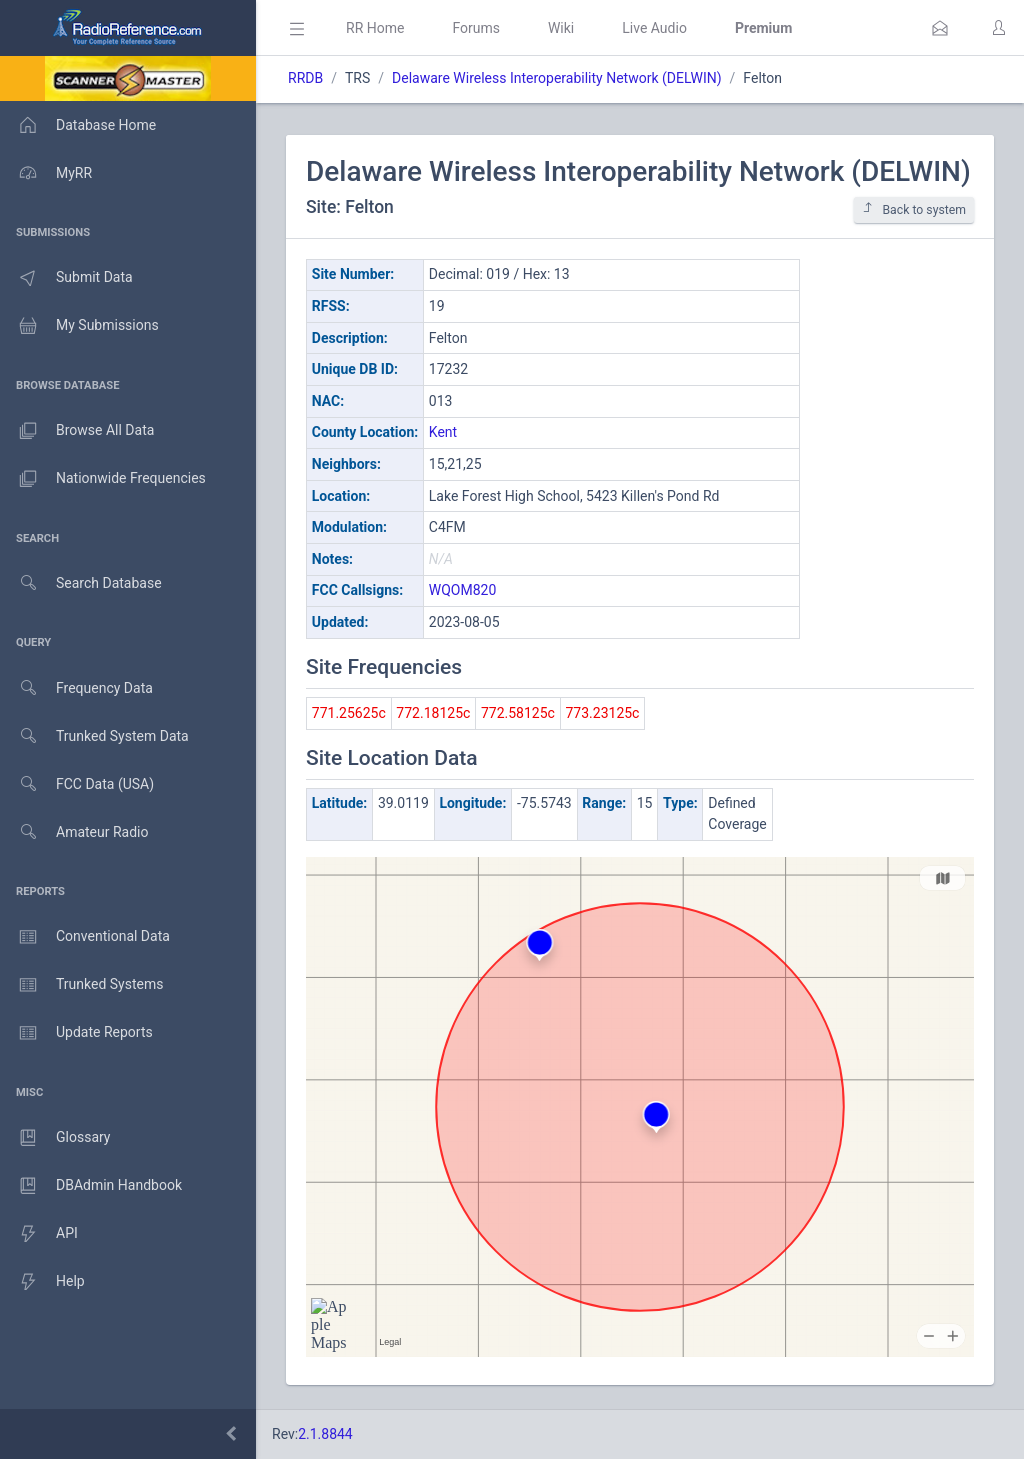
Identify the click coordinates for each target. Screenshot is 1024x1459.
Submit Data (66, 278)
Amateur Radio (74, 832)
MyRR (46, 173)
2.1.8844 (325, 1434)
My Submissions (79, 326)
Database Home (78, 125)
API (39, 1234)
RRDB (305, 78)
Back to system (914, 209)
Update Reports (76, 1033)
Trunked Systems (81, 985)
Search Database (81, 583)
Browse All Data (77, 431)
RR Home (375, 28)
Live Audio (654, 28)
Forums (476, 28)
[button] (940, 28)
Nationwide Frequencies (103, 479)
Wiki (561, 28)
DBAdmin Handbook (91, 1186)
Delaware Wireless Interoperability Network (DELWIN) (557, 78)
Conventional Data (85, 937)
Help (42, 1282)
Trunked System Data (94, 736)
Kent (443, 432)
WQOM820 (463, 590)
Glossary (55, 1138)
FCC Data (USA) (77, 784)
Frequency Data (76, 688)
